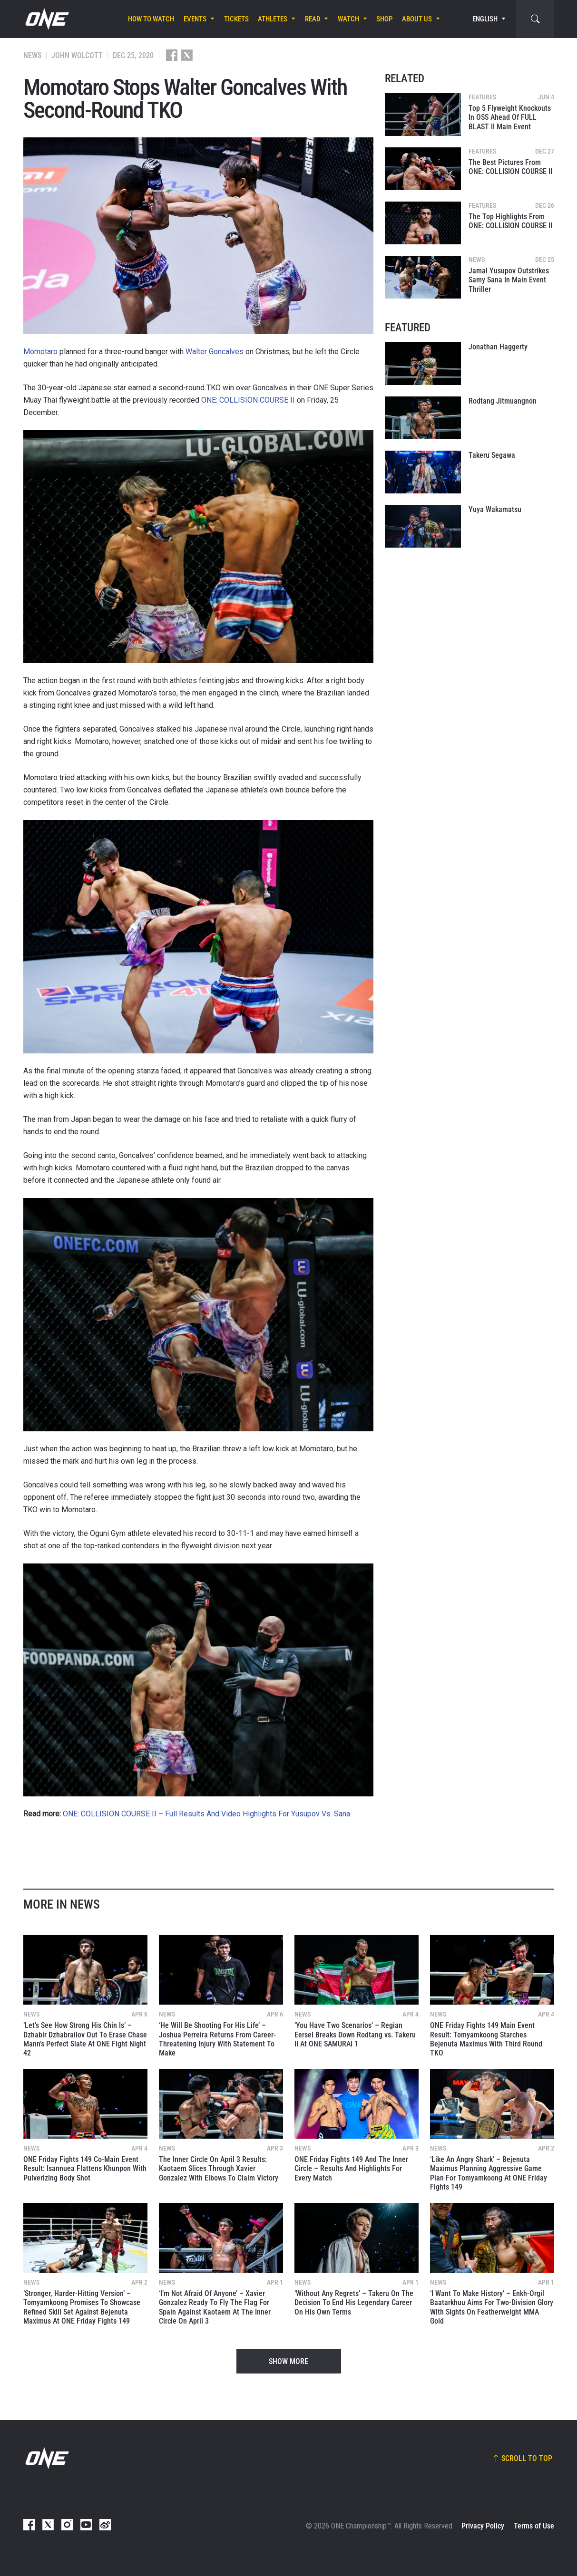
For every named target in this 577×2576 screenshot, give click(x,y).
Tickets (236, 19)
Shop (384, 19)
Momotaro (40, 351)
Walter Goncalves (215, 351)
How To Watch (151, 19)
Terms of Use (534, 2525)
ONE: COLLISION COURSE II (248, 400)
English (485, 19)
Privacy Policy (482, 2525)
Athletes (272, 19)
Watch (348, 19)
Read (313, 19)
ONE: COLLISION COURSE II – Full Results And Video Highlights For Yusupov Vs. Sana (206, 1813)
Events (195, 19)
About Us (417, 19)
